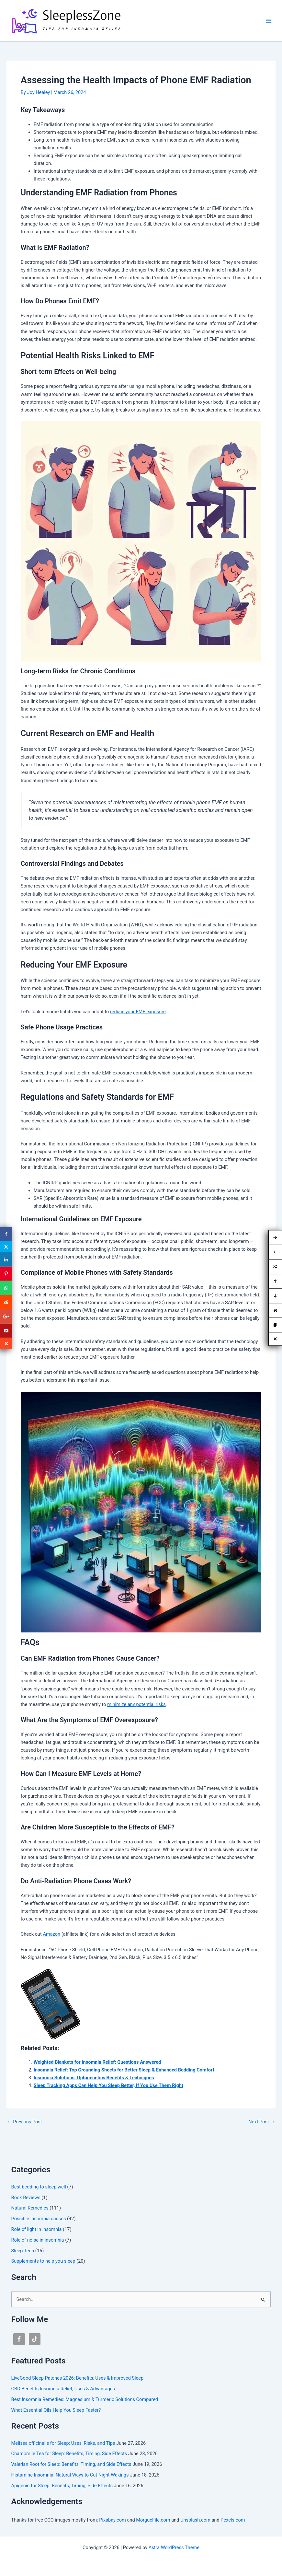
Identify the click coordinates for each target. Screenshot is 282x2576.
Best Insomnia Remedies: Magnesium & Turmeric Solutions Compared (84, 2399)
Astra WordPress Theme (174, 2547)
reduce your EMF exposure (138, 1012)
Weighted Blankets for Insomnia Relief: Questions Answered (97, 2062)
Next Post (261, 2121)
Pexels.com (232, 2520)
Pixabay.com (112, 2520)
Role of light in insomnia (36, 2229)
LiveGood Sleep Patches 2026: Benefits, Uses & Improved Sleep (77, 2378)
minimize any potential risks (136, 1704)
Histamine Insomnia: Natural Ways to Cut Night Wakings (70, 2475)
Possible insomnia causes (38, 2219)
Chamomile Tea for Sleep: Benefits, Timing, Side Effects (69, 2453)
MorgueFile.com (153, 2520)
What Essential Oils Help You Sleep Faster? (56, 2410)
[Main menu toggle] (269, 21)
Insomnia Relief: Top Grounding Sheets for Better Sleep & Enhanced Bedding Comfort (124, 2070)
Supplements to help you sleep (43, 2261)
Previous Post (24, 2121)
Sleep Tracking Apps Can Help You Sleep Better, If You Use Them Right (108, 2085)
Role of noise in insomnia (37, 2240)
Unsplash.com (195, 2520)
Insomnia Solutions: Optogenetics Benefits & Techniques (94, 2078)
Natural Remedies (30, 2208)
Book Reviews (25, 2197)
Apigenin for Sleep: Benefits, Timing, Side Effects (62, 2486)
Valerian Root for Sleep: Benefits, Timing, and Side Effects (71, 2464)
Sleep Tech (22, 2251)
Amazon (51, 1934)
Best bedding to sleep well (38, 2187)
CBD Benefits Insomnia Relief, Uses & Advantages (63, 2389)
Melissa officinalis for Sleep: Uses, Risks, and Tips (63, 2443)
